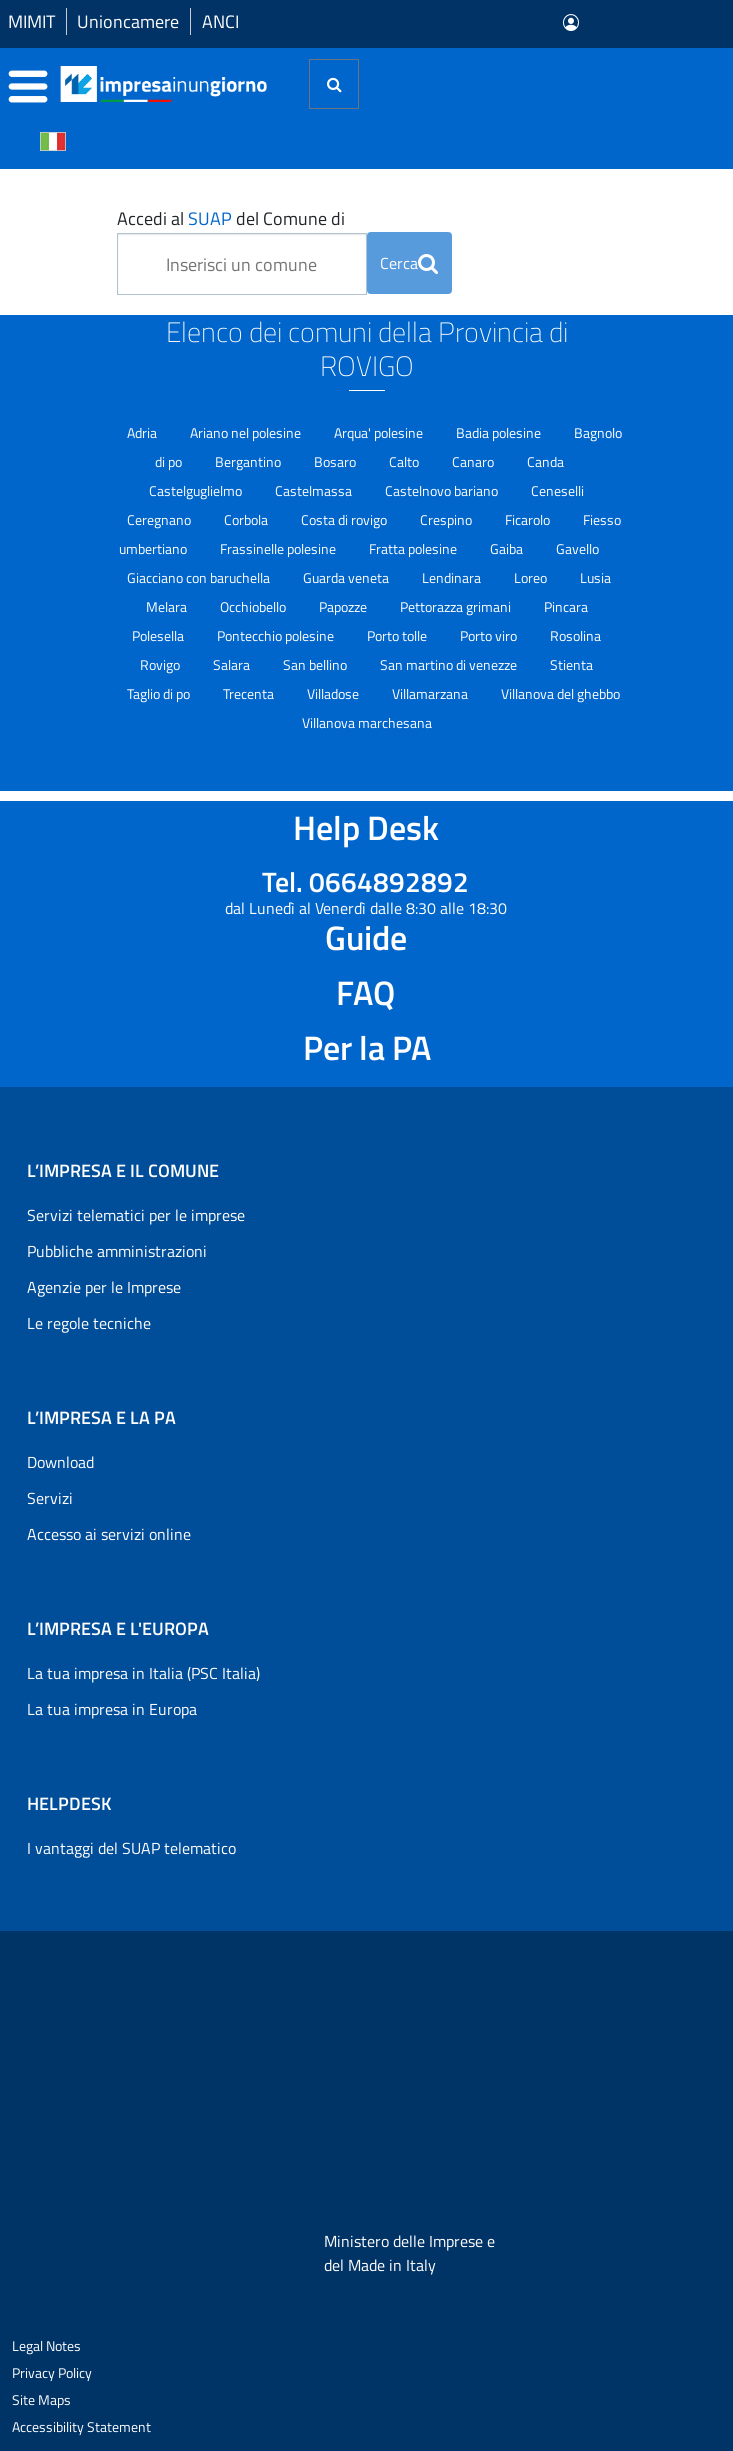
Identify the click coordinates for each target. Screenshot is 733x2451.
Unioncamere (128, 21)
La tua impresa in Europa (112, 1709)
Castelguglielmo (197, 490)
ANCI (220, 21)
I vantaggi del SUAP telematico (131, 1848)
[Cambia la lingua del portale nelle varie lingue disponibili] (53, 140)
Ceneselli (557, 490)
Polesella (159, 635)
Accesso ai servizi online (109, 1534)
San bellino (316, 664)
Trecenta (250, 693)
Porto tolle (398, 635)
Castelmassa (315, 490)
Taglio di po (160, 693)
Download (60, 1462)
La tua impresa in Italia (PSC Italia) (143, 1673)
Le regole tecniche (89, 1323)
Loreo (532, 577)
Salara (233, 664)
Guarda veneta (347, 577)
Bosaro (336, 461)
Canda (545, 461)
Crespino (447, 519)
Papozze (344, 606)
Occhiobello (254, 606)
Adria (143, 432)
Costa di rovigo (345, 519)
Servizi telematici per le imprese (136, 1215)
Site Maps (41, 2399)
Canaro (474, 461)
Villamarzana (431, 693)
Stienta (571, 664)
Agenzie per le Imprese (104, 1287)
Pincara (566, 606)
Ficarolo (529, 519)
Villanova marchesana (367, 722)
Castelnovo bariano (443, 490)
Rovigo (161, 664)
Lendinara (453, 577)
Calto (405, 461)
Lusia (595, 577)
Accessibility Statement (81, 2426)
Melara (168, 606)
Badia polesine (500, 432)
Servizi (50, 1498)
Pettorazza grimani (457, 606)
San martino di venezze (450, 664)
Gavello (577, 548)
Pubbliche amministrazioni (117, 1251)
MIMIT (31, 21)
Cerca (409, 263)
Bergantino (249, 461)
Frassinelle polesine (279, 548)
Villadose (334, 693)
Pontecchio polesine (277, 635)
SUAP (210, 218)
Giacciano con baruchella (200, 577)
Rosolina (575, 635)
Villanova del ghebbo (560, 693)
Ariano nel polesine (247, 432)
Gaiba (508, 548)
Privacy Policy (52, 2372)
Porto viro (490, 635)
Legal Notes (46, 2345)
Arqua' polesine (380, 432)
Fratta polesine (414, 548)
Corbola (247, 519)
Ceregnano (160, 519)
